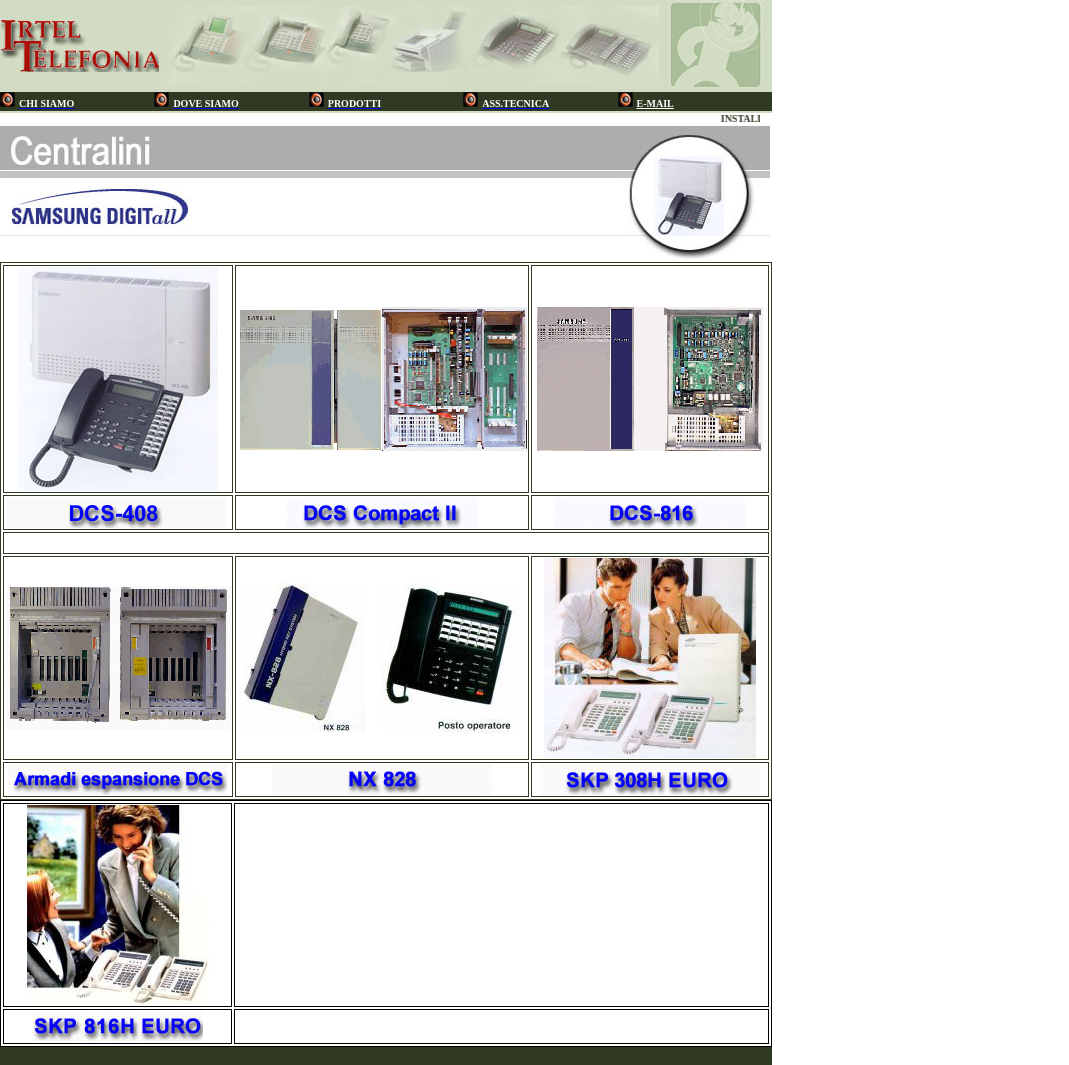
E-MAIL (655, 103)
